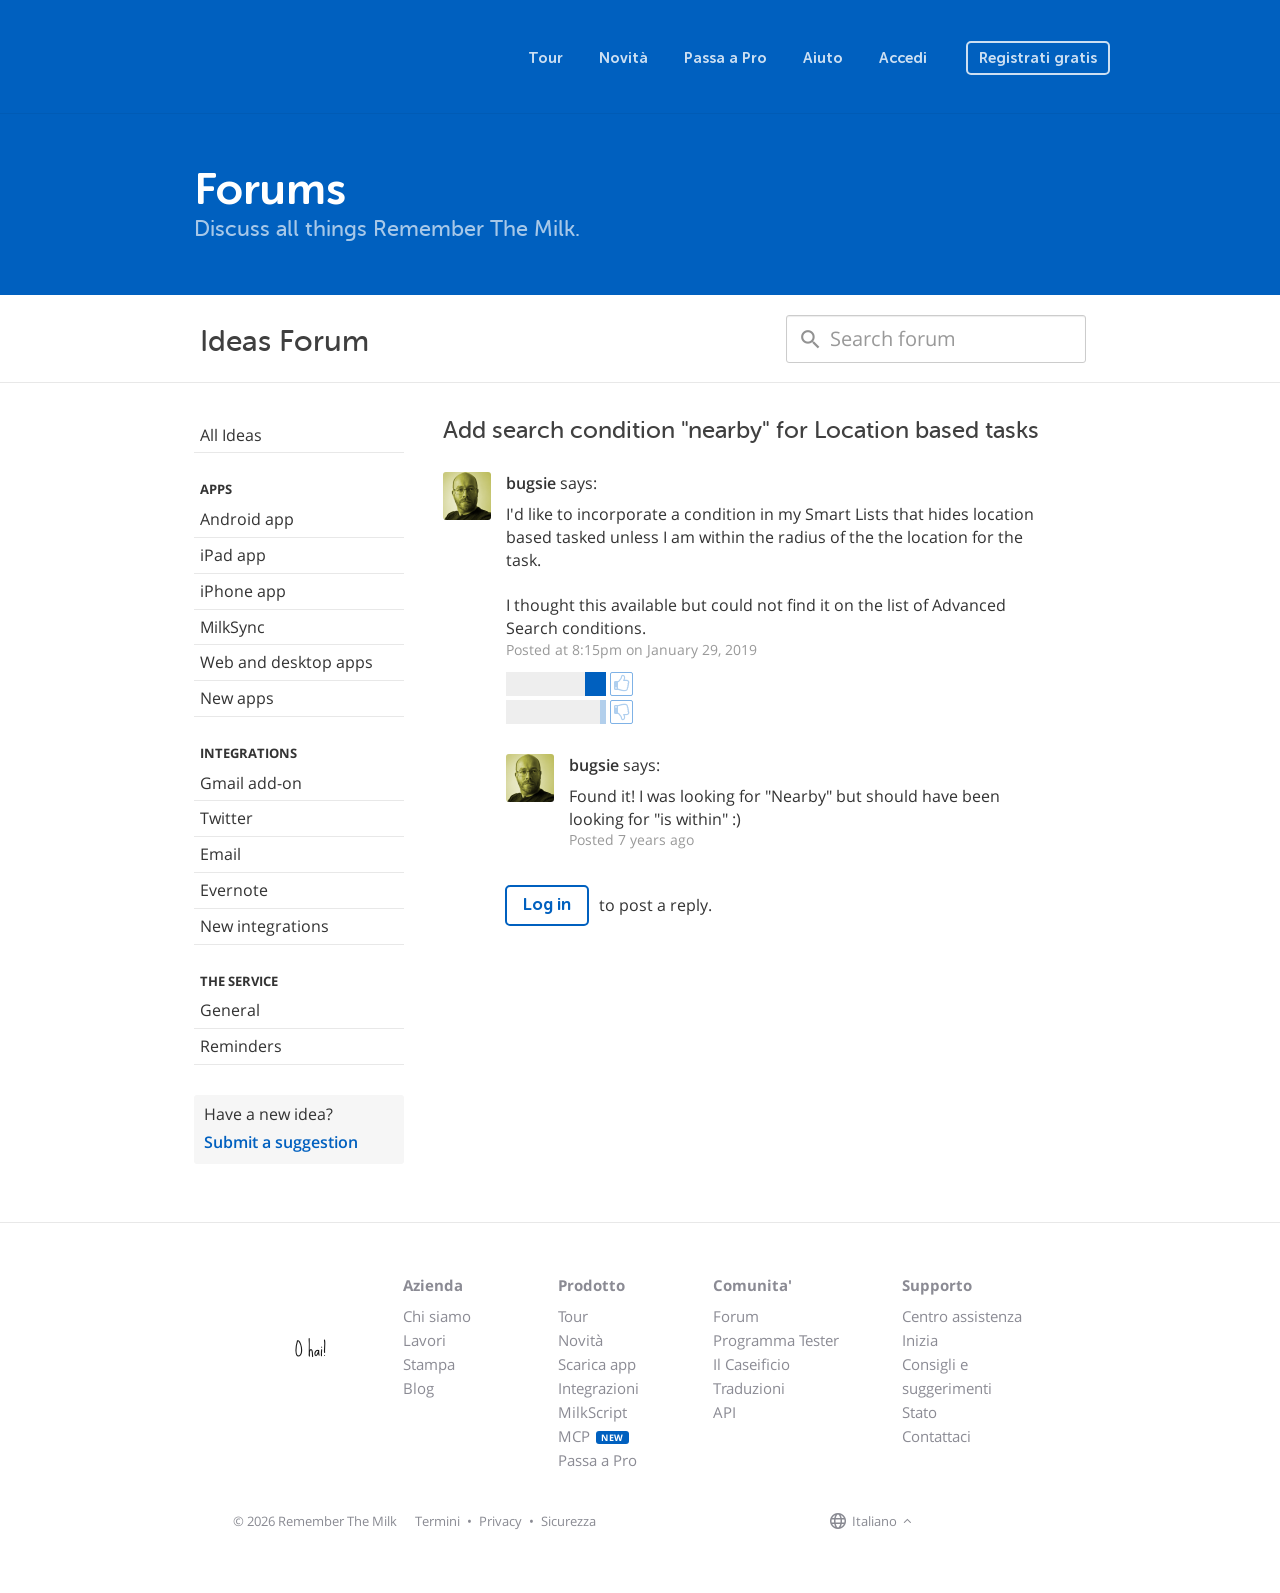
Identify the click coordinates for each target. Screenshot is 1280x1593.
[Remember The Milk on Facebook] (946, 1522)
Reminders (241, 1046)
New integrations (264, 926)
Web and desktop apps (286, 662)
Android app (247, 519)
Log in (547, 904)
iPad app (233, 555)
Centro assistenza (962, 1316)
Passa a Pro (725, 58)
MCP (593, 1436)
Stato (919, 1412)
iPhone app (243, 591)
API (724, 1412)
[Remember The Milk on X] (974, 1522)
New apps (237, 698)
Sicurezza (568, 1521)
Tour (545, 58)
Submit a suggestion (281, 1142)
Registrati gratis (1038, 58)
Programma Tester (776, 1340)
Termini (437, 1521)
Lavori (424, 1340)
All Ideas (231, 435)
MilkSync (232, 627)
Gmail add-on (251, 783)
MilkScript (592, 1412)
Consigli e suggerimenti (947, 1376)
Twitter (226, 818)
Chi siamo (437, 1316)
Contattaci (936, 1436)
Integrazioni (598, 1388)
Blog (418, 1388)
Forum (736, 1316)
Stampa (429, 1364)
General (230, 1010)
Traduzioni (749, 1388)
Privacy (500, 1521)
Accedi (903, 58)
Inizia (920, 1340)
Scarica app (597, 1364)
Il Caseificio (751, 1364)
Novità (623, 58)
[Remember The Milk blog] (999, 1522)
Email (220, 854)
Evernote (234, 890)
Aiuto (823, 58)
